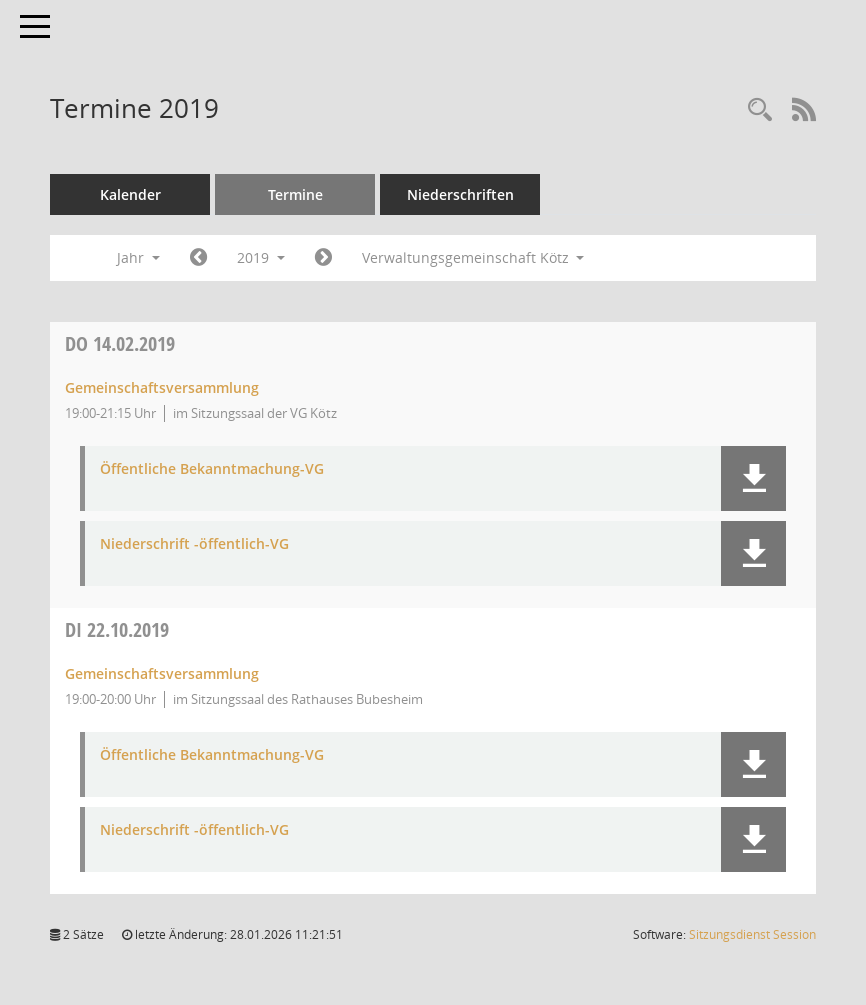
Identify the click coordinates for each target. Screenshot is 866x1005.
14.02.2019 (120, 343)
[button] (753, 478)
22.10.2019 (117, 629)
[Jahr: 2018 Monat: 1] (198, 258)
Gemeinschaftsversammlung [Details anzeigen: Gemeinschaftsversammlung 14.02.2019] (162, 387)
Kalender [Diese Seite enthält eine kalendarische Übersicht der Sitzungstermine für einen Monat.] (130, 194)
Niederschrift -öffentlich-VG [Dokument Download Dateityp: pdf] (194, 544)
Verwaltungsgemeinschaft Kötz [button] (473, 257)
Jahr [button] (138, 257)
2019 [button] (261, 257)
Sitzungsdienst (752, 934)
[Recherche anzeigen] (760, 110)
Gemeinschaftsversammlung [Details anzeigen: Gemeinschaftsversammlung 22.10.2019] (162, 673)
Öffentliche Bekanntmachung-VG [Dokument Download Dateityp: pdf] (212, 469)
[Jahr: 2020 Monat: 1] (323, 258)
